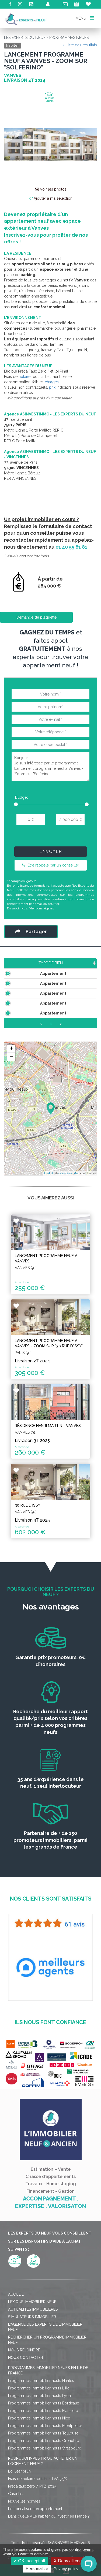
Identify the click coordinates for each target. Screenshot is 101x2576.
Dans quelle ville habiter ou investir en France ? (49, 2516)
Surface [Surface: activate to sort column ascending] (55, 963)
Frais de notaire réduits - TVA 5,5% (37, 2479)
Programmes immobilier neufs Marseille (43, 2410)
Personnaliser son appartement (35, 2509)
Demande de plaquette (36, 617)
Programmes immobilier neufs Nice (39, 2418)
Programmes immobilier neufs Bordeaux (43, 2403)
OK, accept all (29, 2561)
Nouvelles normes (24, 2501)
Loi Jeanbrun (19, 2471)
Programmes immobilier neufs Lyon (39, 2395)
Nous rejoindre (24, 2350)
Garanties (16, 2494)
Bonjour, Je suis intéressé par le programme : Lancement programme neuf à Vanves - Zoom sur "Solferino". (50, 766)
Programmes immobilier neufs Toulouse (43, 2433)
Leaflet (48, 1173)
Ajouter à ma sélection (50, 198)
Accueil (16, 2294)
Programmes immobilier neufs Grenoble (43, 2441)
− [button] (11, 1057)
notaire (24, 376)
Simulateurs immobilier (32, 2317)
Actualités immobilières (33, 2309)
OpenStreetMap (68, 1173)
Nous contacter (25, 2357)
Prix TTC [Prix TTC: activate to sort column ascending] (83, 963)
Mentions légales (41, 908)
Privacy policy (66, 2568)
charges (52, 382)
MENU (84, 17)
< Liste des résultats (79, 45)
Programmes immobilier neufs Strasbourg (44, 2448)
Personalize (37, 2568)
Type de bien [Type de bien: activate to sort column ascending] (23, 963)
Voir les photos (51, 189)
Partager (31, 931)
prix (52, 387)
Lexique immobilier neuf (32, 2302)
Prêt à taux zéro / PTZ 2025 (32, 2486)
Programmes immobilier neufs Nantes (41, 2380)
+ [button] (11, 1049)
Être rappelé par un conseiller (50, 865)
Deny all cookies (71, 2561)
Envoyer (50, 851)
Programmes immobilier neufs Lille (38, 2388)
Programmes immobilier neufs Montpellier (45, 2425)
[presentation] (51, 838)
